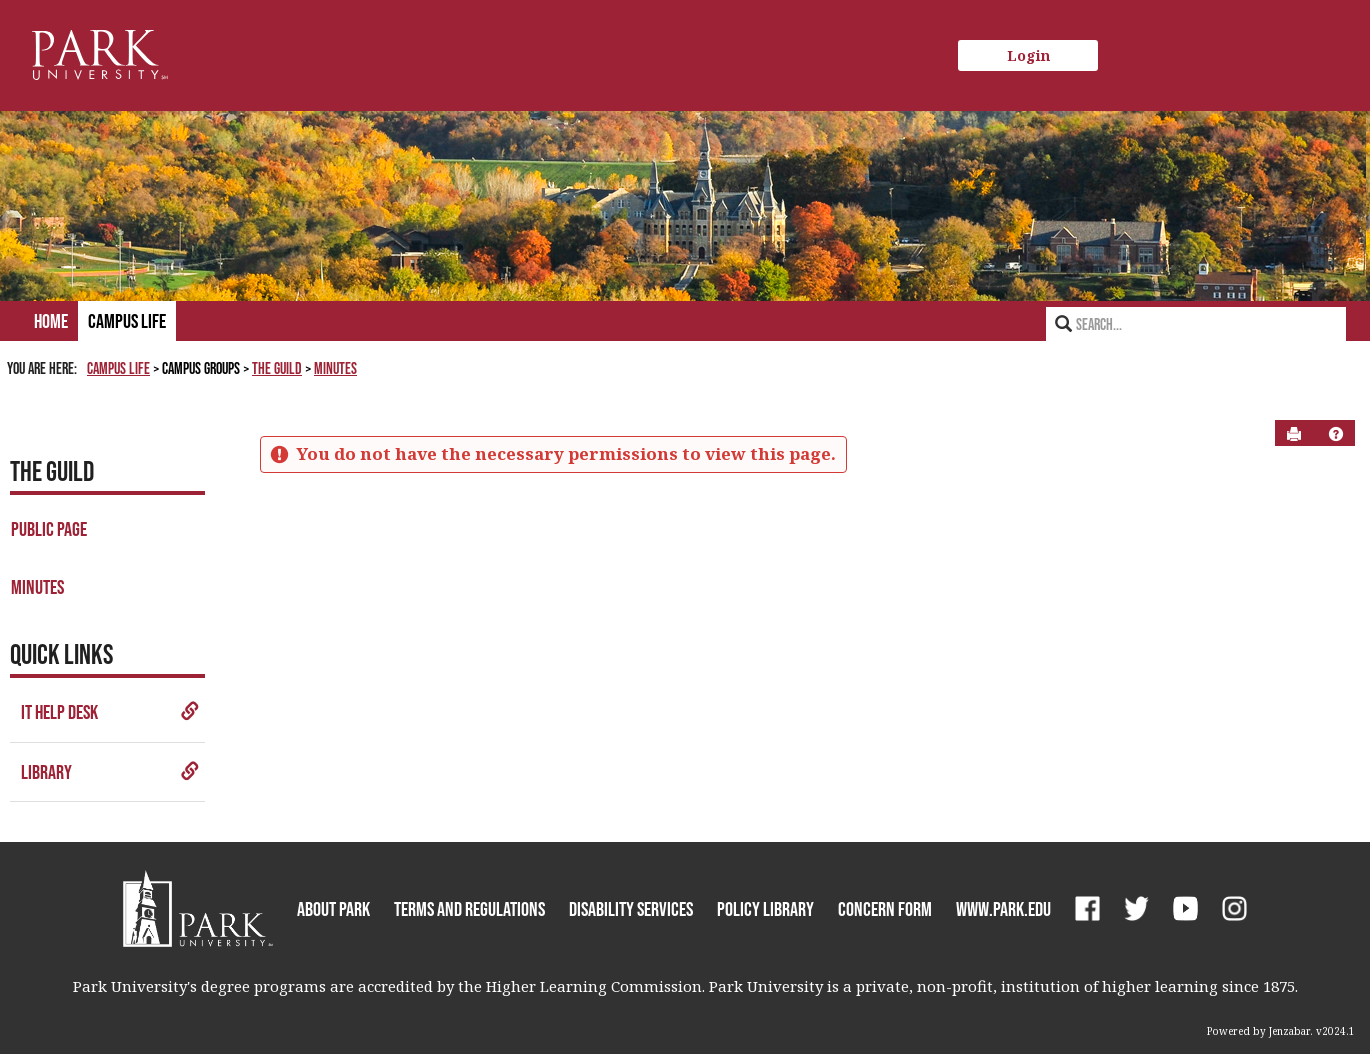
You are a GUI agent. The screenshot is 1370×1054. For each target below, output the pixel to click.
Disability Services (631, 909)
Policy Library (765, 909)
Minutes (335, 368)
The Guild (277, 368)
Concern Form (885, 909)
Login (1028, 55)
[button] (1336, 434)
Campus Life (127, 321)
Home (51, 321)
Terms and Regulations (469, 909)
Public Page (49, 529)
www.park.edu (1003, 909)
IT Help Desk (110, 712)
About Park (333, 909)
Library (110, 772)
